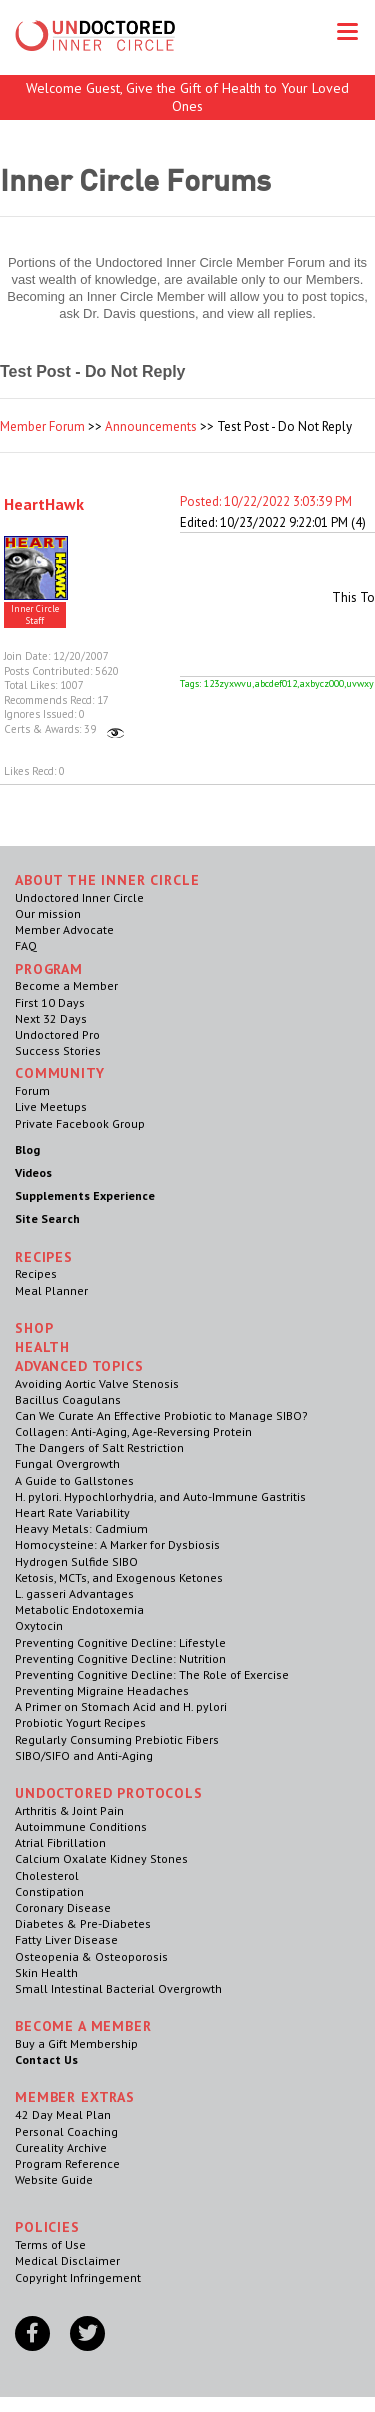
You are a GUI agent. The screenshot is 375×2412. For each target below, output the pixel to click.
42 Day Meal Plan (63, 2114)
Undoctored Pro (57, 1034)
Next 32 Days (51, 1018)
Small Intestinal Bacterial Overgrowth (118, 1988)
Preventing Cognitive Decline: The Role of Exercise (152, 1674)
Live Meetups (51, 1106)
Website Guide (54, 2179)
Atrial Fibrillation (60, 1842)
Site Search (47, 1218)
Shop (34, 1328)
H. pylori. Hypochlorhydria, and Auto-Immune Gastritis (160, 1496)
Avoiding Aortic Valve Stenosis (97, 1383)
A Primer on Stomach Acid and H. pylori (121, 1706)
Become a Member (66, 985)
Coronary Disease (63, 1907)
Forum (32, 1090)
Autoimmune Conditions (81, 1826)
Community (60, 1073)
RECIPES (44, 1257)
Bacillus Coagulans (68, 1399)
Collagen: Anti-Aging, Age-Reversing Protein (133, 1431)
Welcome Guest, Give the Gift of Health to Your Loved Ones (187, 97)
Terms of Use (50, 2244)
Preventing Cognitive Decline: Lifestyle (120, 1642)
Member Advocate (64, 929)
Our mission (48, 913)
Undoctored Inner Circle (79, 897)
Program (49, 969)
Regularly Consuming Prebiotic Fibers (117, 1739)
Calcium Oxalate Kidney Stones (101, 1858)
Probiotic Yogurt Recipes (80, 1722)
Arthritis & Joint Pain (69, 1810)
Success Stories (58, 1050)
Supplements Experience (85, 1195)
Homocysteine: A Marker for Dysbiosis (117, 1544)
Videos (33, 1172)
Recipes (36, 1273)
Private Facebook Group (80, 1123)
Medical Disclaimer (67, 2260)
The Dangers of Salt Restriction (99, 1447)
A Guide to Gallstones (74, 1480)
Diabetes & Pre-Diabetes (83, 1923)
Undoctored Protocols (109, 1793)
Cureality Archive (61, 2147)
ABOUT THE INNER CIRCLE (107, 880)
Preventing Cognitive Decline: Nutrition (120, 1658)
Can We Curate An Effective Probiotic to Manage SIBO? (161, 1415)
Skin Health (46, 1972)
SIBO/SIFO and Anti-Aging (84, 1755)
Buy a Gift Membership (76, 2043)
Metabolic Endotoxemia (79, 1609)
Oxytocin (39, 1625)
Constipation (49, 1891)
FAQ (26, 945)
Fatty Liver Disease (66, 1939)
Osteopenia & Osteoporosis (91, 1956)
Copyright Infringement (78, 2277)
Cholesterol (47, 1875)
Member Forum (42, 426)
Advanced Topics (79, 1366)
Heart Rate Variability (72, 1512)
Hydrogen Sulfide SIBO (76, 1561)
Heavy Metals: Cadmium (81, 1528)
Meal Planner (51, 1290)
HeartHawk (44, 504)
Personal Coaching (66, 2131)
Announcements (151, 426)
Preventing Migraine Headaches (102, 1690)
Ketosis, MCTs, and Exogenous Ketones (119, 1577)
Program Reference (67, 2163)
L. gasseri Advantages (74, 1593)
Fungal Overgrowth (67, 1463)
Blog (27, 1149)
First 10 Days (50, 1002)
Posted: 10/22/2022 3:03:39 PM (266, 501)
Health (42, 1347)
